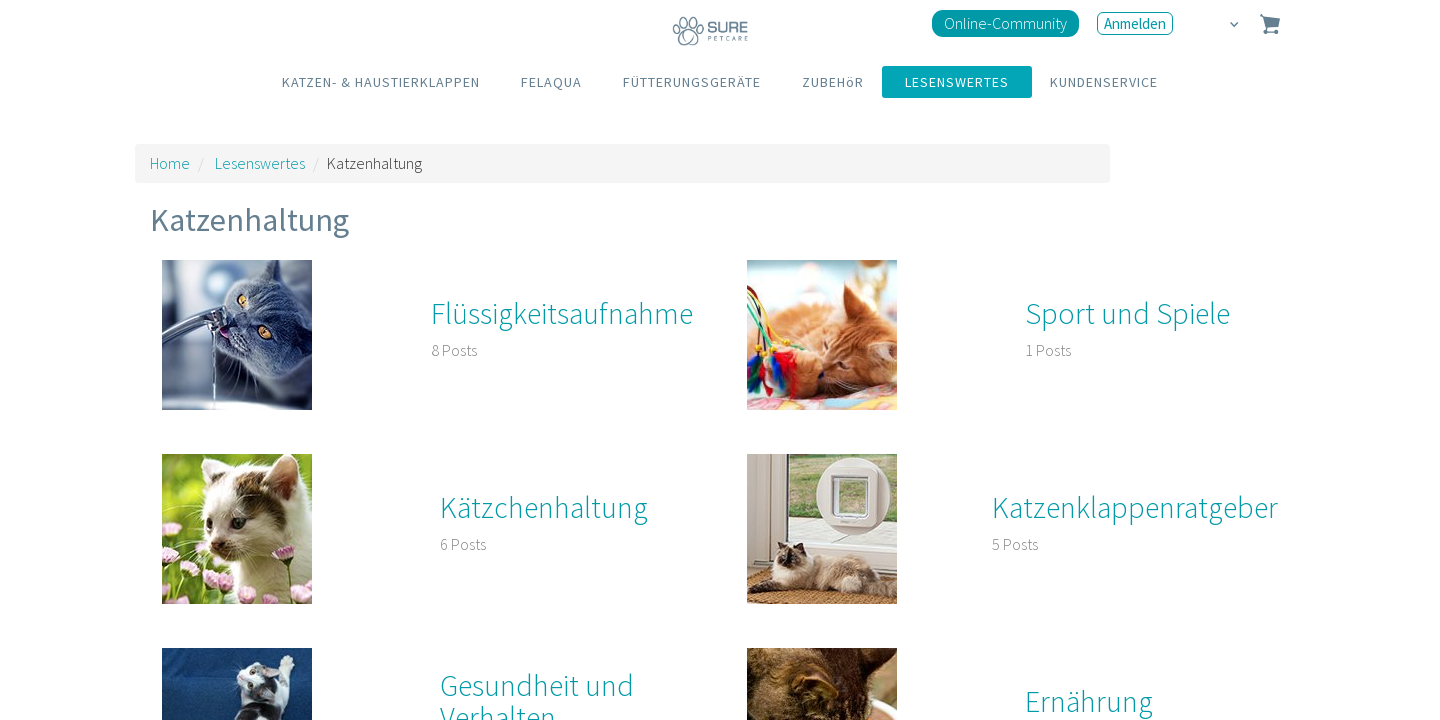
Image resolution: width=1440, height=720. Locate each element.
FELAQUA (551, 82)
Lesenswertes (260, 163)
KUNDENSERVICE (1104, 82)
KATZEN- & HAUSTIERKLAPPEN (381, 82)
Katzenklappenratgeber (1135, 507)
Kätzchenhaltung (544, 507)
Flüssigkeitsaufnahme (562, 313)
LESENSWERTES (957, 82)
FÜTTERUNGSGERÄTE (692, 82)
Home (170, 163)
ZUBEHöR (833, 82)
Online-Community (1005, 23)
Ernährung (1089, 701)
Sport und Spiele (1127, 313)
